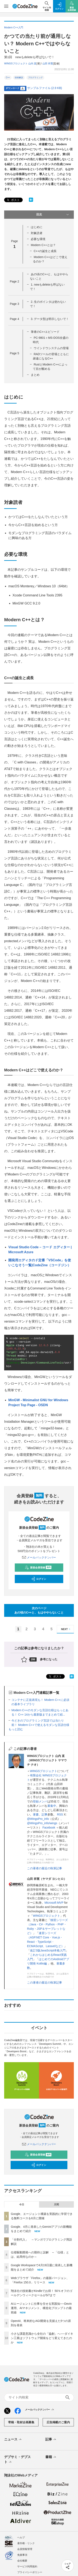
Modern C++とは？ (43, 245)
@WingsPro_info (38, 1818)
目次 (53, 215)
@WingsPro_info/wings (42, 1823)
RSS (60, 1814)
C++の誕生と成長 (45, 251)
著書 (36, 1814)
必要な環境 (38, 239)
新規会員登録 (38, 1568)
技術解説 (19, 77)
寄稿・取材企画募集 (21, 2422)
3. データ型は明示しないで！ (50, 319)
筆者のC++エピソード (45, 331)
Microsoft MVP (54, 1902)
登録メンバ (40, 1801)
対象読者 (36, 233)
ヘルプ (21, 2537)
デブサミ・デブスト (17, 2459)
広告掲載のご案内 (58, 2422)
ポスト (13, 200)
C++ (8, 77)
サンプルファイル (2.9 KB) (44, 88)
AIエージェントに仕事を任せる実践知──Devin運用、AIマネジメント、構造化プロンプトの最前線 (41, 2308)
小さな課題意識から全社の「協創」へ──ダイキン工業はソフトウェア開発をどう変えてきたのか (42, 2338)
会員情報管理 (24, 2549)
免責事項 (22, 2554)
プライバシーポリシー (29, 2572)
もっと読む (16, 1729)
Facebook (48, 1827)
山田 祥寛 (47, 63)
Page (14, 281)
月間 (56, 2204)
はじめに (36, 227)
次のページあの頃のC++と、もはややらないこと (38, 1610)
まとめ (35, 374)
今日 (21, 2204)
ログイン (38, 1579)
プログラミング (35, 77)
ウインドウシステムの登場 (51, 348)
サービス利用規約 (27, 2566)
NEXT (66, 1629)
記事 (44, 1814)
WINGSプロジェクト (43, 1771)
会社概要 (22, 2560)
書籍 (51, 2457)
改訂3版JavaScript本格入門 (48, 1950)
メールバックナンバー (39, 1557)
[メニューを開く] (6, 6)
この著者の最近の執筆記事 (44, 1868)
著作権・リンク (26, 2543)
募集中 (51, 1805)
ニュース (13, 2440)
